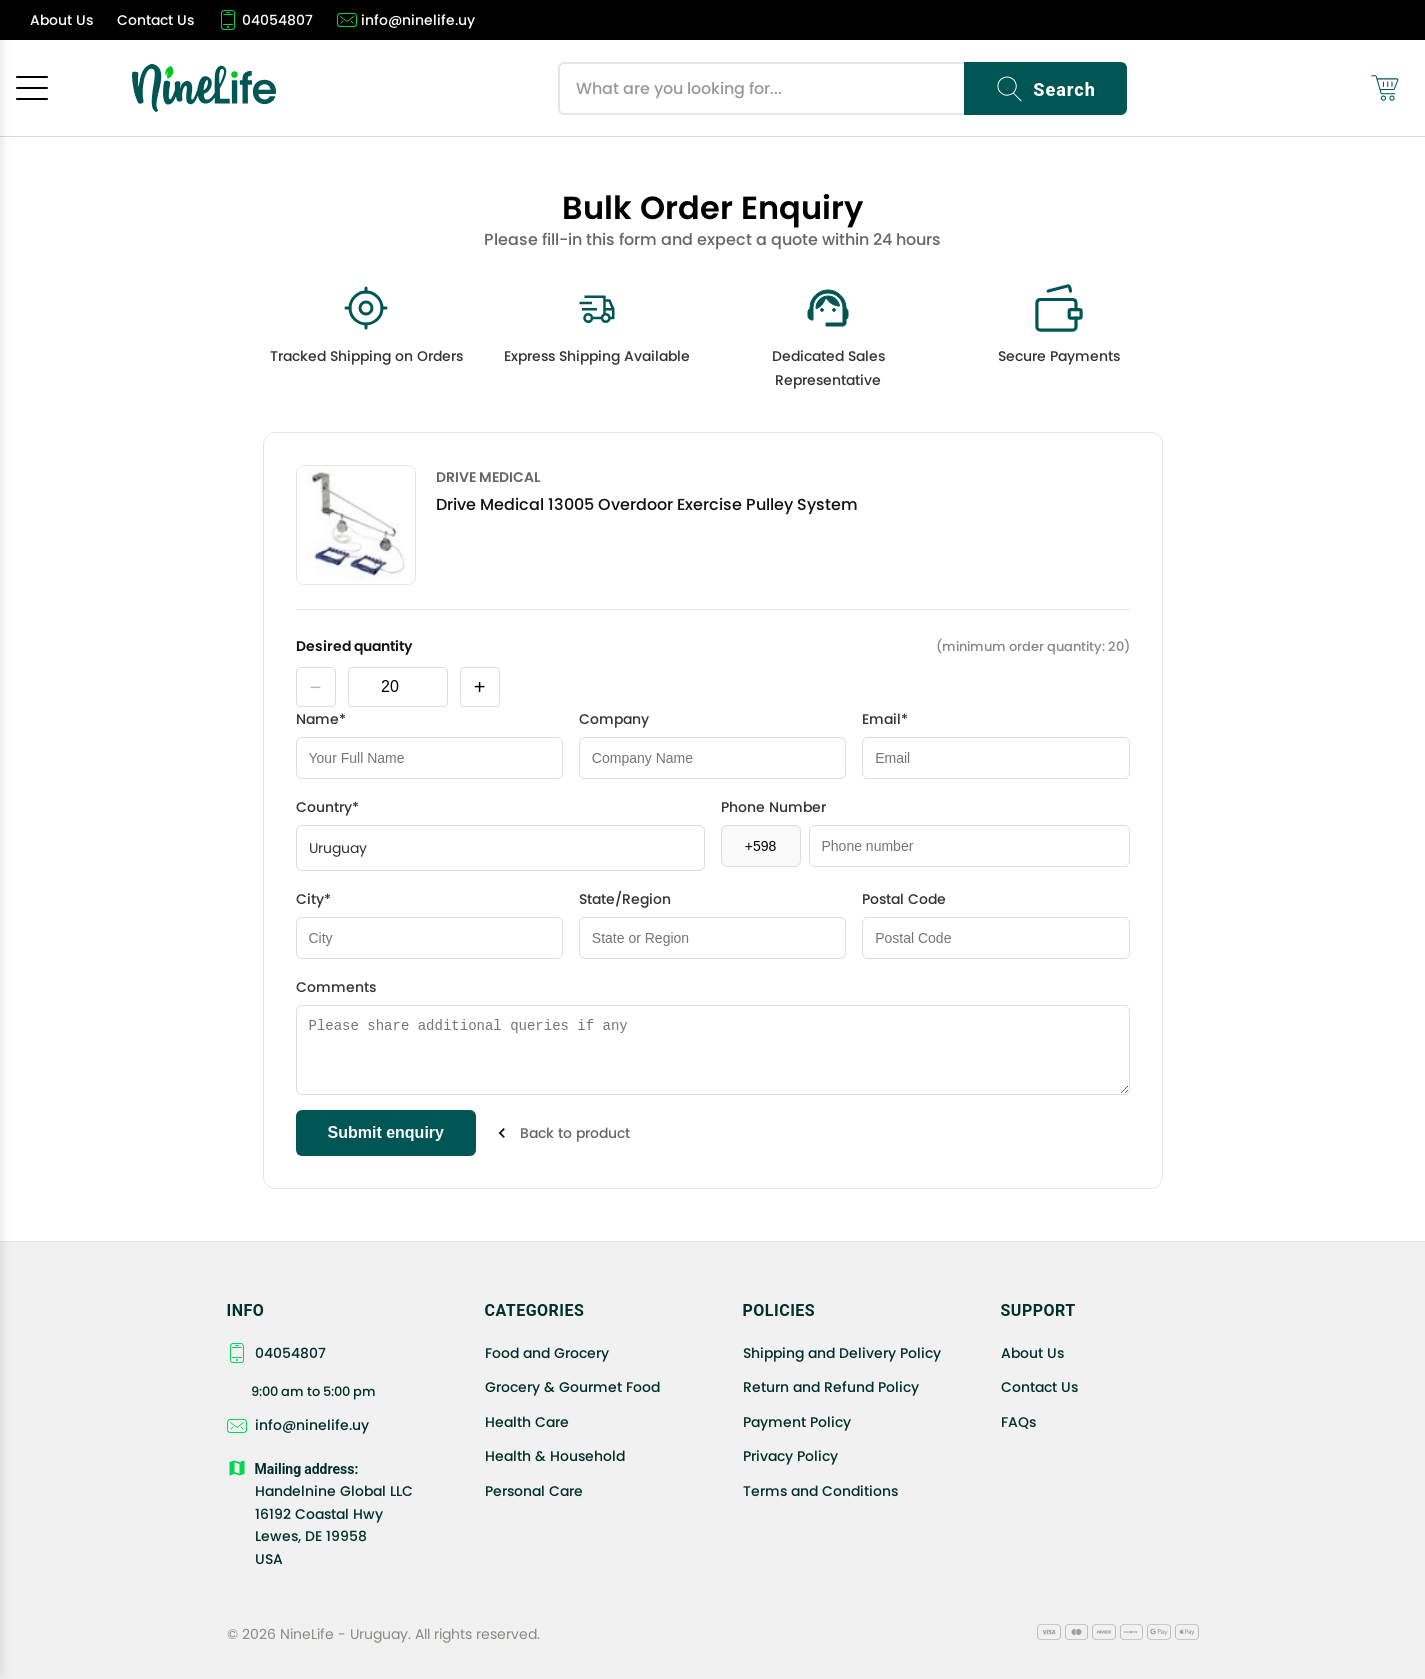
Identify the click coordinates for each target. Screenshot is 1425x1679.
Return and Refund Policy (831, 1387)
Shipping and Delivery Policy (842, 1353)
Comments (336, 987)
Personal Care (534, 1491)
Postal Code (904, 899)
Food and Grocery (547, 1353)
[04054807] (265, 20)
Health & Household (555, 1456)
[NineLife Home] (204, 88)
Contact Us (1039, 1387)
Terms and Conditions (820, 1491)
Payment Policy (797, 1422)
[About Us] (61, 20)
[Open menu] (32, 88)
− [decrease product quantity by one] (316, 687)
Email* (885, 719)
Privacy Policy (790, 1456)
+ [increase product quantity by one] (480, 687)
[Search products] (761, 88)
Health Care (527, 1422)
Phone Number (773, 807)
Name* (321, 719)
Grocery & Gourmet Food (572, 1387)
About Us (1032, 1353)
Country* (327, 807)
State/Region (625, 899)
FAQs (1018, 1422)
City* (313, 899)
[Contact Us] (155, 20)
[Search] (1045, 88)
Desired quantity (354, 646)
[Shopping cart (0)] (1385, 88)
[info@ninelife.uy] (406, 20)
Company (614, 719)
